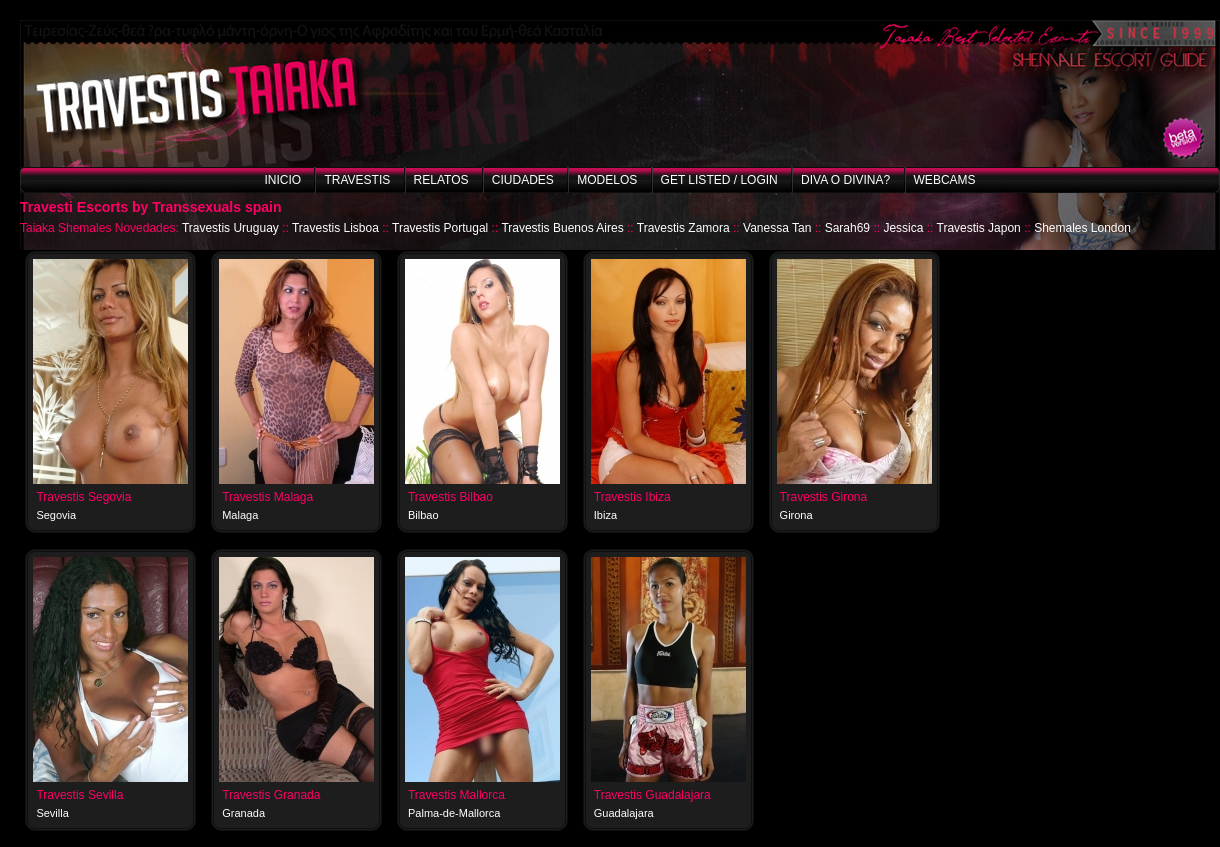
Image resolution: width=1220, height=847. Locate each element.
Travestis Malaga (267, 497)
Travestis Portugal (440, 228)
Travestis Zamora (683, 228)
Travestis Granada (271, 795)
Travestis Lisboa (335, 228)
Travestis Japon (979, 228)
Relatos (441, 180)
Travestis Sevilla (79, 795)
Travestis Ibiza (632, 497)
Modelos (607, 180)
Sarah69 (847, 228)
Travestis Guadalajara (652, 795)
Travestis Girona (824, 497)
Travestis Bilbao (450, 497)
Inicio (282, 180)
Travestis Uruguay (230, 228)
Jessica (903, 228)
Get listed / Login (719, 180)
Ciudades (523, 180)
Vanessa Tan (777, 228)
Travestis (357, 180)
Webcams (945, 180)
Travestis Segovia (83, 497)
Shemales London (1082, 228)
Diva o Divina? (845, 180)
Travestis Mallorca (456, 795)
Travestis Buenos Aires (562, 228)
